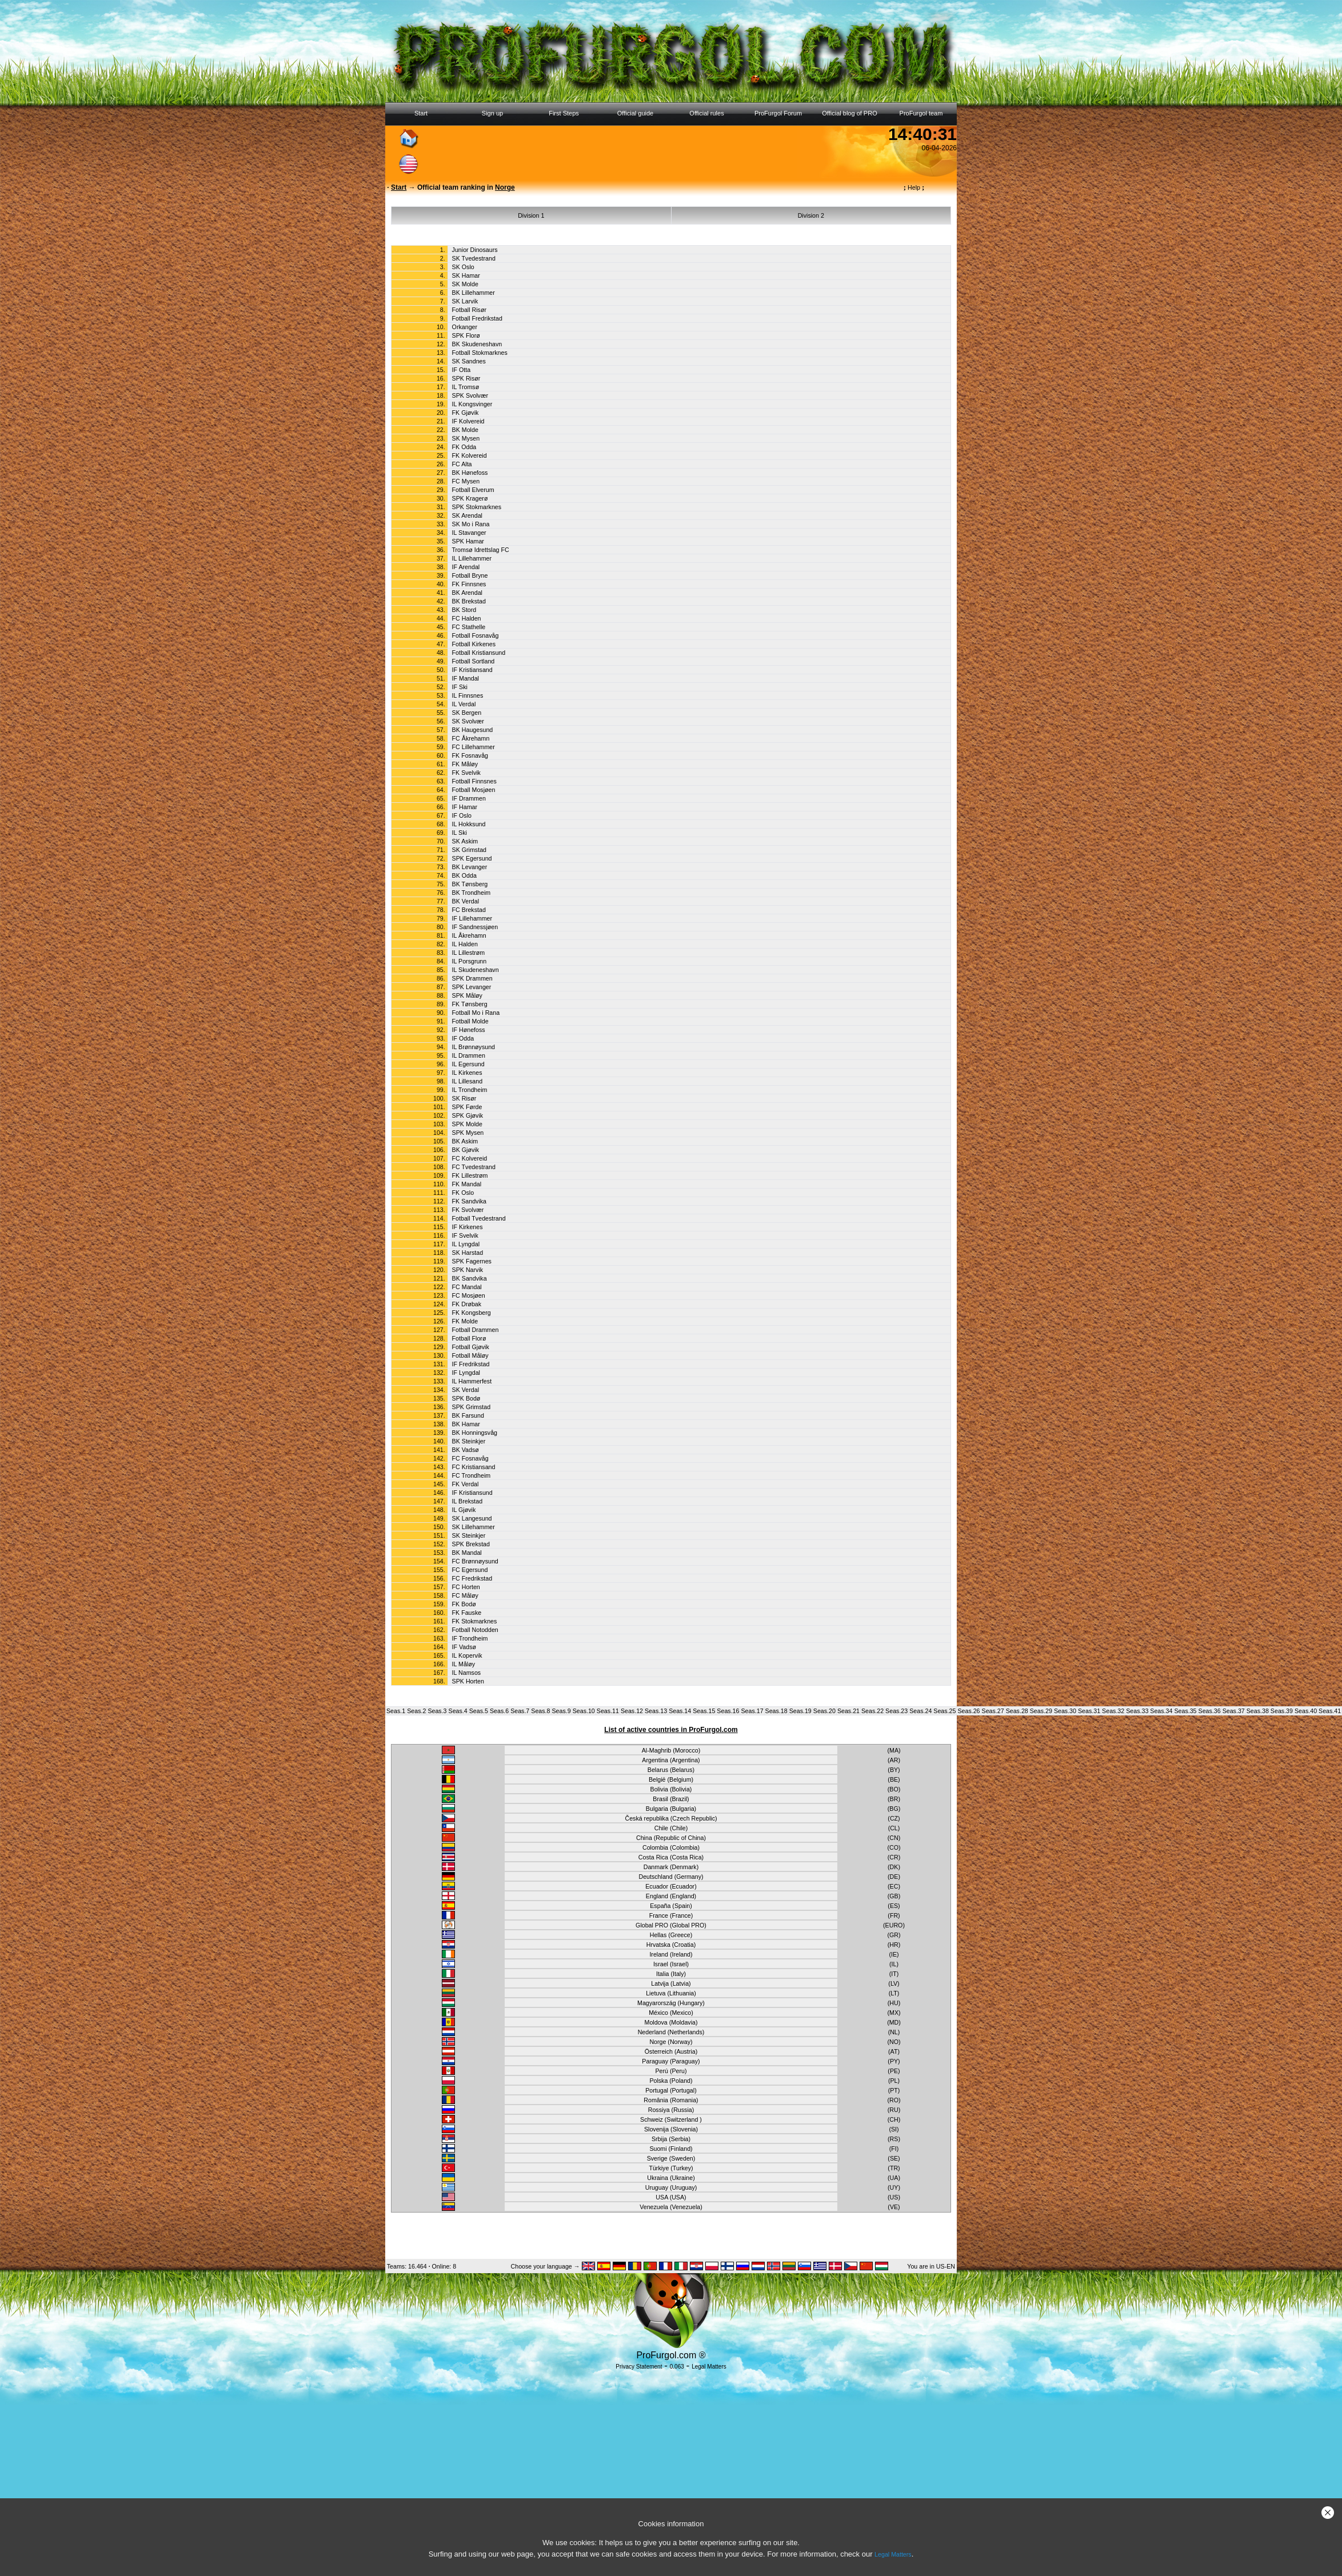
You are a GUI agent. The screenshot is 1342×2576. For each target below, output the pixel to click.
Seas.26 (968, 1710)
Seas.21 (848, 1710)
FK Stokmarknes (474, 1621)
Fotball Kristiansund (479, 652)
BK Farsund (468, 1415)
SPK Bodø (466, 1398)
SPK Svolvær (470, 395)
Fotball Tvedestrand (479, 1218)
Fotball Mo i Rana (476, 1012)
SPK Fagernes (472, 1261)
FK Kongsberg (471, 1312)
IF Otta (461, 369)
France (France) (671, 1915)
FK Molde (465, 1321)
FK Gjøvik (465, 412)
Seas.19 (800, 1710)
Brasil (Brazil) (671, 1798)
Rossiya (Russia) (671, 2109)
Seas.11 (608, 1710)
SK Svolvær (468, 721)
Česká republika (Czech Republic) (671, 1818)
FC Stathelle (469, 626)
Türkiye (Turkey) (671, 2168)
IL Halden (465, 944)
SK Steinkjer (469, 1535)
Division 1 (531, 215)
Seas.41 (1330, 1710)
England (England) (671, 1896)
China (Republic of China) (671, 1837)
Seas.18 (776, 1710)
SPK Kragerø (470, 498)
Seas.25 (944, 1710)
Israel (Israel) (671, 1964)
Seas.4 (458, 1710)
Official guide (635, 113)
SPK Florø (466, 335)
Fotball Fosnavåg (475, 635)
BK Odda (464, 875)
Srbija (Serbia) (671, 2138)
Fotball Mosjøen (474, 789)
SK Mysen (466, 438)
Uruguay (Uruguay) (671, 2187)
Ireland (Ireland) (670, 1954)
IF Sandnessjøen (475, 926)
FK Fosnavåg (470, 755)
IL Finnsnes (468, 695)
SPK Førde (467, 1106)
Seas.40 (1306, 1710)
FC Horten (466, 1586)
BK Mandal (467, 1552)
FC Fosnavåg (470, 1458)
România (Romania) (671, 2100)
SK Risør (464, 1098)
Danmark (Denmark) (671, 1866)
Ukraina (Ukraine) (671, 2177)
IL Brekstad (467, 1501)
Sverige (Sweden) (671, 2158)
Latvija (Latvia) (670, 1983)
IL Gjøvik (464, 1509)
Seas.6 (499, 1710)
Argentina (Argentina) (671, 1760)
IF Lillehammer (472, 918)
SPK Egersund (472, 858)
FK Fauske (467, 1612)
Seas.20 (824, 1710)
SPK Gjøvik (467, 1115)
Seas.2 (416, 1710)
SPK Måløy (467, 995)
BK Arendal (467, 592)
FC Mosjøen (468, 1295)
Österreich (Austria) (671, 2051)
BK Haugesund (472, 729)
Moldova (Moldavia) (671, 2022)
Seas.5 (478, 1710)
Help (914, 187)
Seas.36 (1210, 1710)
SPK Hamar (468, 541)
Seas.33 (1137, 1710)
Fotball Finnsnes (474, 781)
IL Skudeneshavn (475, 969)
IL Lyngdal (466, 1244)
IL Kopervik (467, 1655)
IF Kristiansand (472, 669)
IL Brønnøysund (473, 1046)
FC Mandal (467, 1286)
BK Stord (464, 609)
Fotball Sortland (473, 661)
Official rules (706, 113)
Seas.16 (728, 1710)
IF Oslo (462, 815)
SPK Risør (466, 378)
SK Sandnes (469, 361)
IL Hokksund (469, 824)
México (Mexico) (671, 2012)
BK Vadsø (465, 1449)
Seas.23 (896, 1710)
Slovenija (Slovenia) (671, 2129)
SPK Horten (468, 1681)
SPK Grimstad (471, 1406)
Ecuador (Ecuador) (670, 1886)
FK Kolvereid (469, 455)
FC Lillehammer (473, 746)
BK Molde (465, 429)
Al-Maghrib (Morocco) (671, 1750)
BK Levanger (470, 866)
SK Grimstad (469, 849)
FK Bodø (464, 1604)
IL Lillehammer (472, 558)
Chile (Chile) (671, 1828)
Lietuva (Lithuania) (671, 1993)
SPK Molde (467, 1124)
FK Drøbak (467, 1304)
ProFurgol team (921, 113)
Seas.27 (993, 1710)
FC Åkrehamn (471, 738)
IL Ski (459, 832)
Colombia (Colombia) (671, 1847)
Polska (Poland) (670, 2080)
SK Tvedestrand (474, 258)
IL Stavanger (469, 532)
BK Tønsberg (470, 884)
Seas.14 (680, 1710)
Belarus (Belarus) (671, 1769)
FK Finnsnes (469, 584)
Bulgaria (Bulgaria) (671, 1808)
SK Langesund (472, 1518)
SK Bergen (467, 712)
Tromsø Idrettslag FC (480, 549)
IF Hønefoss (468, 1029)
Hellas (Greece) (671, 1934)
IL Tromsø (466, 386)
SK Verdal (465, 1389)
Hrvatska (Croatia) (671, 1944)
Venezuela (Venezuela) (671, 2206)
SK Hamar (466, 275)
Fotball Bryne (470, 575)
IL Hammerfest (472, 1381)
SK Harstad (468, 1252)
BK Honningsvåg (474, 1432)
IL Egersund (468, 1064)
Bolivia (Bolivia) (671, 1789)
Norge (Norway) (670, 2041)
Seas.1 (395, 1710)
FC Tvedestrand (474, 1166)
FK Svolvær (468, 1209)
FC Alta (462, 464)
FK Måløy (465, 764)
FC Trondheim (471, 1475)
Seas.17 (752, 1710)
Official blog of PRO (849, 113)
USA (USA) (671, 2197)
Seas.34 (1161, 1710)
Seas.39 (1282, 1710)
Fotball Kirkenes (474, 644)
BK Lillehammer (473, 292)
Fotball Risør (469, 309)
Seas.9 (561, 1710)
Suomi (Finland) (670, 2148)
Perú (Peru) (670, 2070)
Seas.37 (1234, 1710)
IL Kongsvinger (472, 404)
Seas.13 (656, 1710)
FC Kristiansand (474, 1466)
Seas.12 (632, 1710)
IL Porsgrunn (469, 961)
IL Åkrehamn (469, 935)
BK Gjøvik (465, 1149)
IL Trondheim (470, 1089)
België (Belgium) (671, 1779)
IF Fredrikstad (471, 1364)
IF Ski (460, 686)
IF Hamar (464, 806)
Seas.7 (519, 1710)
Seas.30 (1065, 1710)
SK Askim (465, 841)
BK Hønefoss (470, 472)
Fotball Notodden (475, 1629)
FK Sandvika (469, 1201)
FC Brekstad (469, 909)
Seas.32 (1113, 1710)
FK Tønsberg (470, 1004)
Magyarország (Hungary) (671, 2002)
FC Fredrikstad (472, 1578)
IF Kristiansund (472, 1492)
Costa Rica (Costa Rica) (671, 1857)
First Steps (564, 113)
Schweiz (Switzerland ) (671, 2119)
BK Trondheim (471, 892)
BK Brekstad (469, 601)
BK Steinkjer (469, 1441)
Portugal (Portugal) (670, 2090)
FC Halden (466, 618)
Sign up (492, 113)
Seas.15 (704, 1710)
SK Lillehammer (473, 1526)
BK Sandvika (469, 1278)
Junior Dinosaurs (475, 249)
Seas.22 (872, 1710)
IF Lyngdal (466, 1372)
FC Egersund (470, 1569)
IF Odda (463, 1038)
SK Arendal (467, 515)
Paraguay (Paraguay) (671, 2061)
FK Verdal (465, 1484)
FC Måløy (465, 1595)
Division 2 (811, 215)
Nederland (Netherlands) (671, 2032)
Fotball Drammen (475, 1329)
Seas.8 (540, 1710)
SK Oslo (463, 266)
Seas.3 (437, 1710)
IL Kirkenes (467, 1072)
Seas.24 (920, 1710)
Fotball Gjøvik (470, 1346)
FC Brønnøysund (475, 1561)
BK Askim (465, 1141)
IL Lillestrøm (468, 952)
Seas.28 (1017, 1710)
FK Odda (464, 446)
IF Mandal (465, 678)
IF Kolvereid (468, 421)
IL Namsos (466, 1672)
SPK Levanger (472, 986)
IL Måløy (463, 1664)
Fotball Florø (469, 1338)
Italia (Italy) (671, 1973)
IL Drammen (468, 1055)
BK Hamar (466, 1424)
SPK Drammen (472, 978)
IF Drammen (469, 798)
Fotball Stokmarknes (480, 352)
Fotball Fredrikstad (477, 318)
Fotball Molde (470, 1021)
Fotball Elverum (473, 489)
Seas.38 (1258, 1710)
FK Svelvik (466, 772)
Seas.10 (584, 1710)
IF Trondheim (470, 1638)
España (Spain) (671, 1905)
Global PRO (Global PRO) (671, 1925)
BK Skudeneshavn (477, 344)
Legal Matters (893, 2554)
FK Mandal (467, 1184)
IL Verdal (464, 704)
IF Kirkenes (467, 1226)
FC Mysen (466, 481)
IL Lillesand (467, 1081)
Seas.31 (1089, 1710)
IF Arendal (466, 566)
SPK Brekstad (471, 1544)
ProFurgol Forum (778, 113)
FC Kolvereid (470, 1158)
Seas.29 (1041, 1710)
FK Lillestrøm (470, 1175)
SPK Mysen (468, 1132)
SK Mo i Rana (471, 524)
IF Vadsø (464, 1646)
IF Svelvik (465, 1235)
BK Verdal (465, 901)
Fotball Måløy (470, 1355)
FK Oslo (463, 1192)
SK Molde (465, 284)
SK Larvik (465, 301)
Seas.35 (1185, 1710)
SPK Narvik (467, 1269)
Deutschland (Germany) (670, 1876)
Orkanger (464, 326)
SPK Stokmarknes (476, 506)
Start (421, 113)
